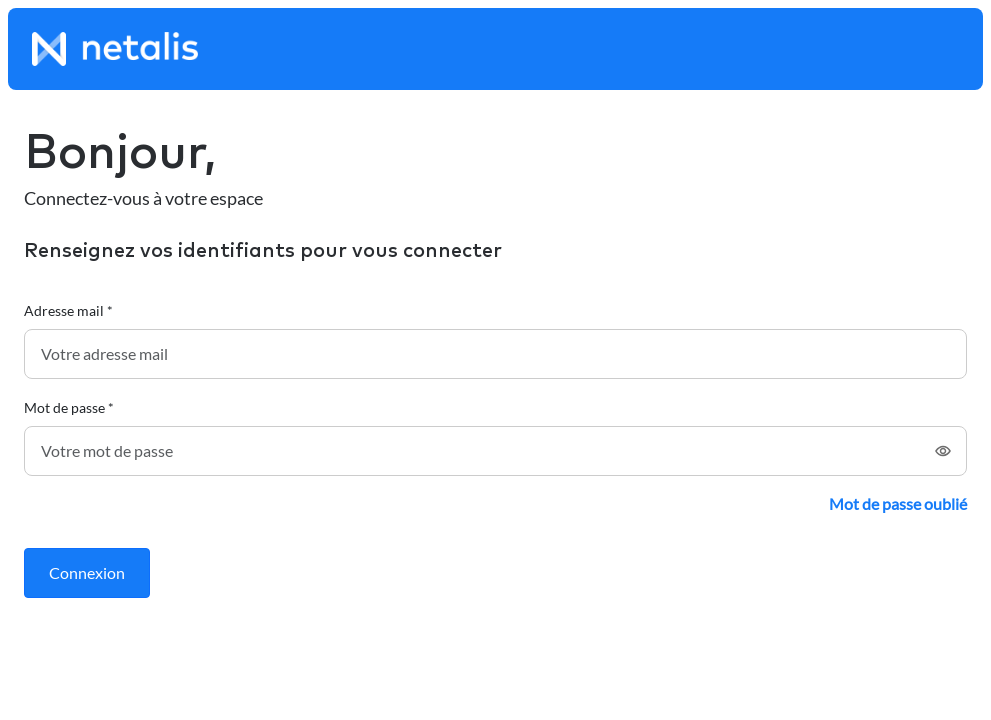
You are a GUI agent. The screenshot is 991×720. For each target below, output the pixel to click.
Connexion (87, 572)
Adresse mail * (68, 310)
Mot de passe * (69, 407)
